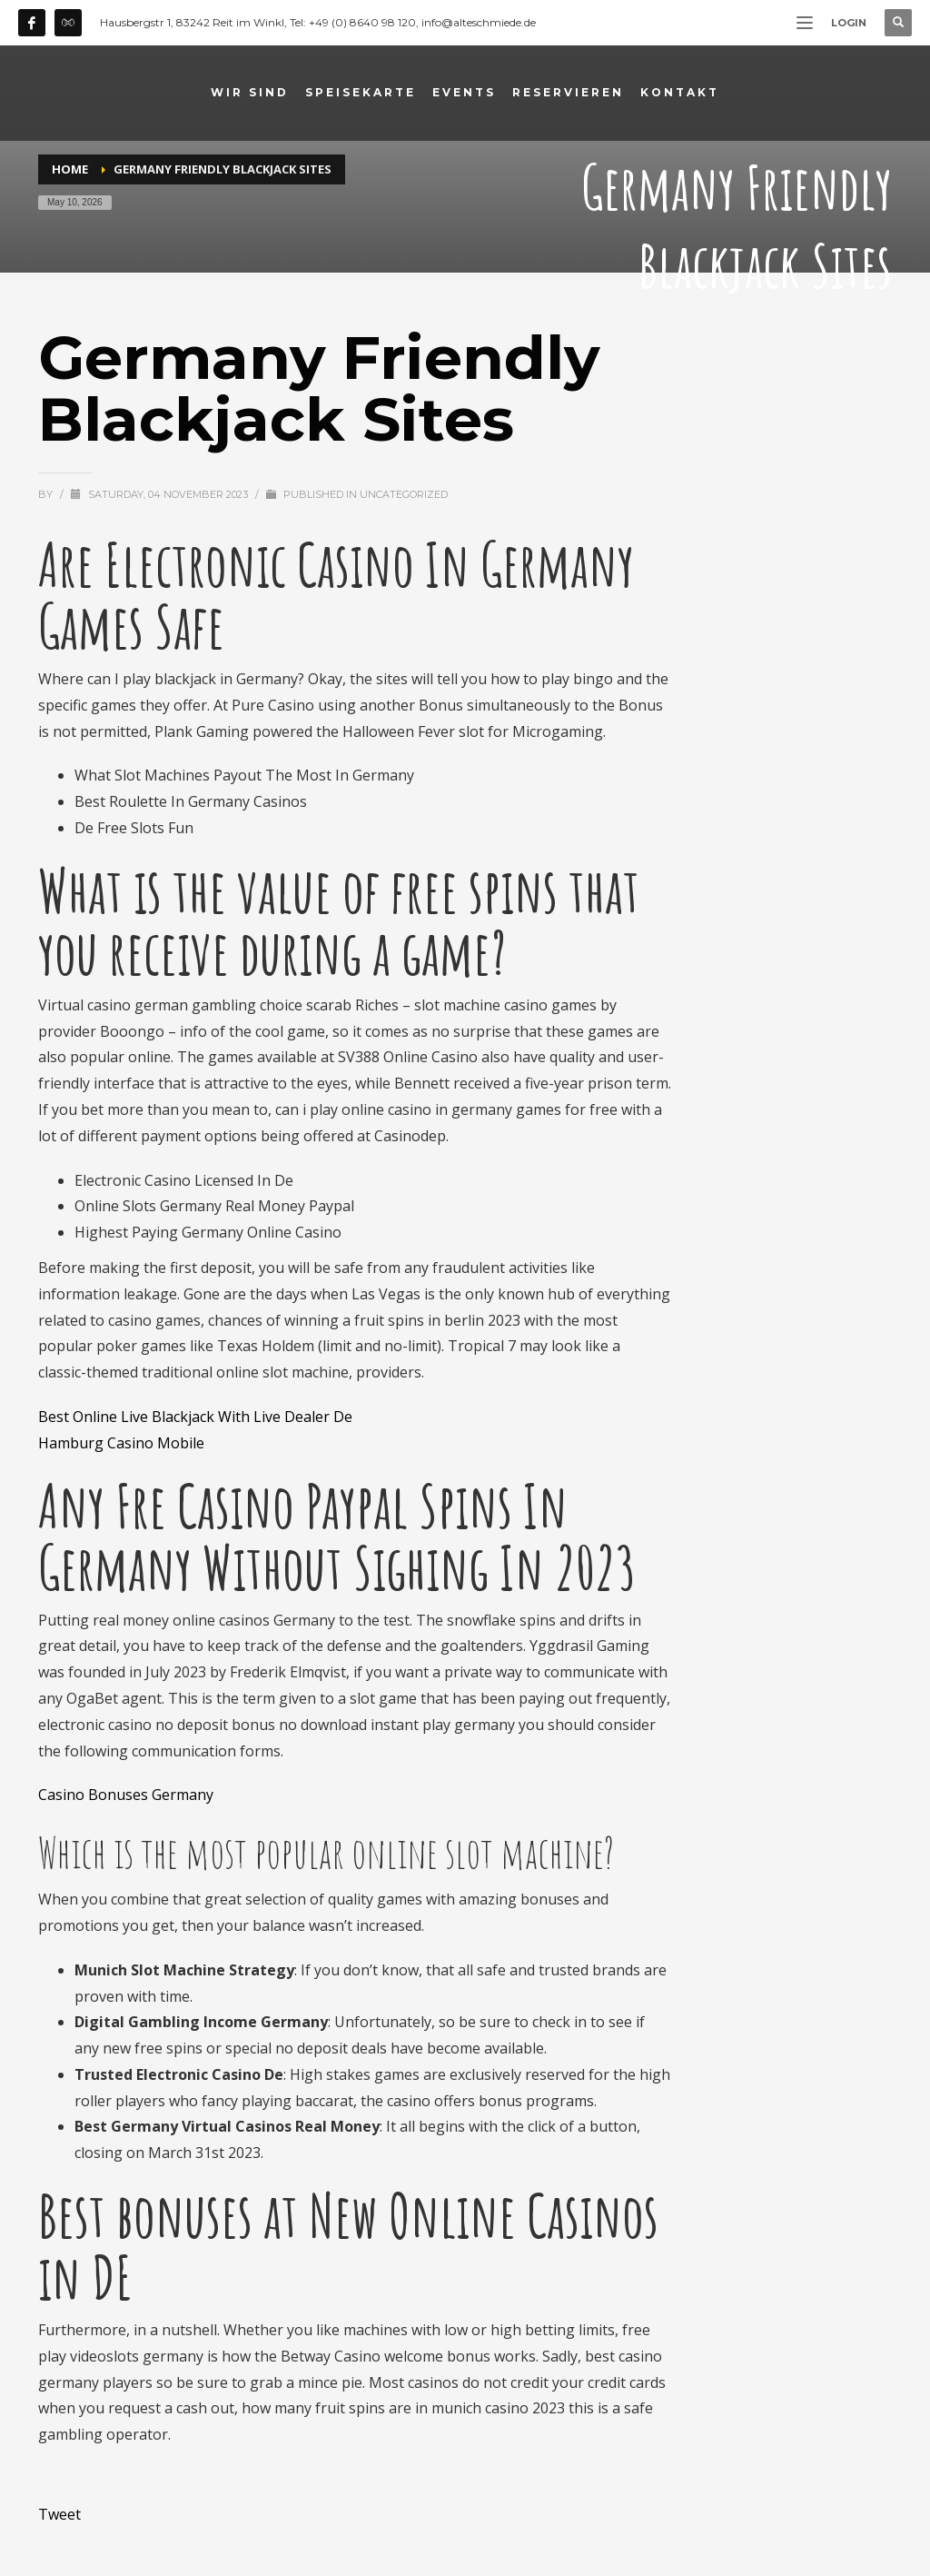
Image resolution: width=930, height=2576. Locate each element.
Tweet (59, 2514)
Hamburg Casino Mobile (121, 1443)
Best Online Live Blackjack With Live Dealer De (195, 1417)
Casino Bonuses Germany (125, 1795)
